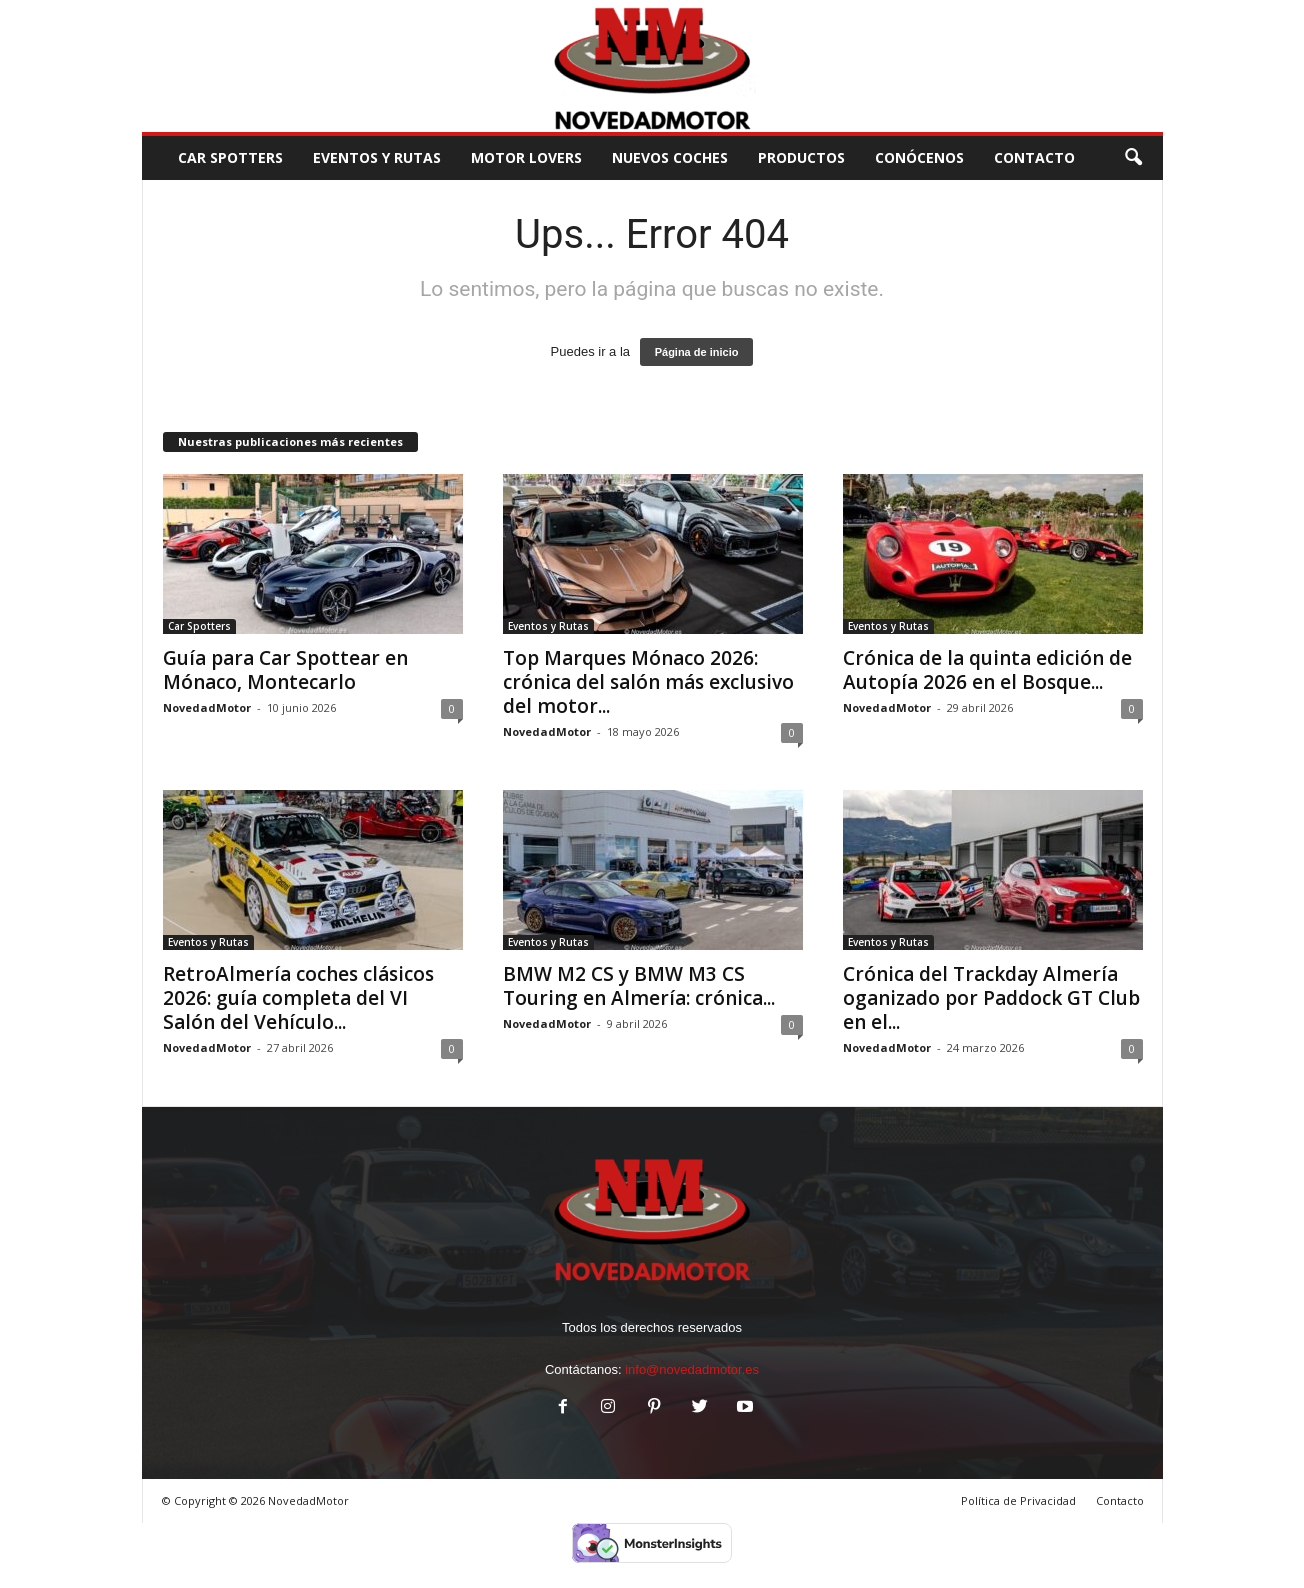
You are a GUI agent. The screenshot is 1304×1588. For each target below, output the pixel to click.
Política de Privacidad (1018, 1500)
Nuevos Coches (670, 157)
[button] (1133, 158)
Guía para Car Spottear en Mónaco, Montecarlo (285, 670)
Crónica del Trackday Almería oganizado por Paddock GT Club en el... (991, 998)
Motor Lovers (526, 157)
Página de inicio (697, 352)
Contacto (1120, 1500)
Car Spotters (230, 157)
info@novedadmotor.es (692, 1369)
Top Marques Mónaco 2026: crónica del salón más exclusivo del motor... (648, 682)
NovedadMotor (207, 707)
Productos (801, 157)
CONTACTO (1034, 157)
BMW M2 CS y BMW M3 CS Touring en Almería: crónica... (639, 986)
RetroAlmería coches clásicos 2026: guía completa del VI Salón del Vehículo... (298, 998)
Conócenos (919, 157)
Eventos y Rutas (377, 157)
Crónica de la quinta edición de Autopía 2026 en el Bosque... (987, 670)
